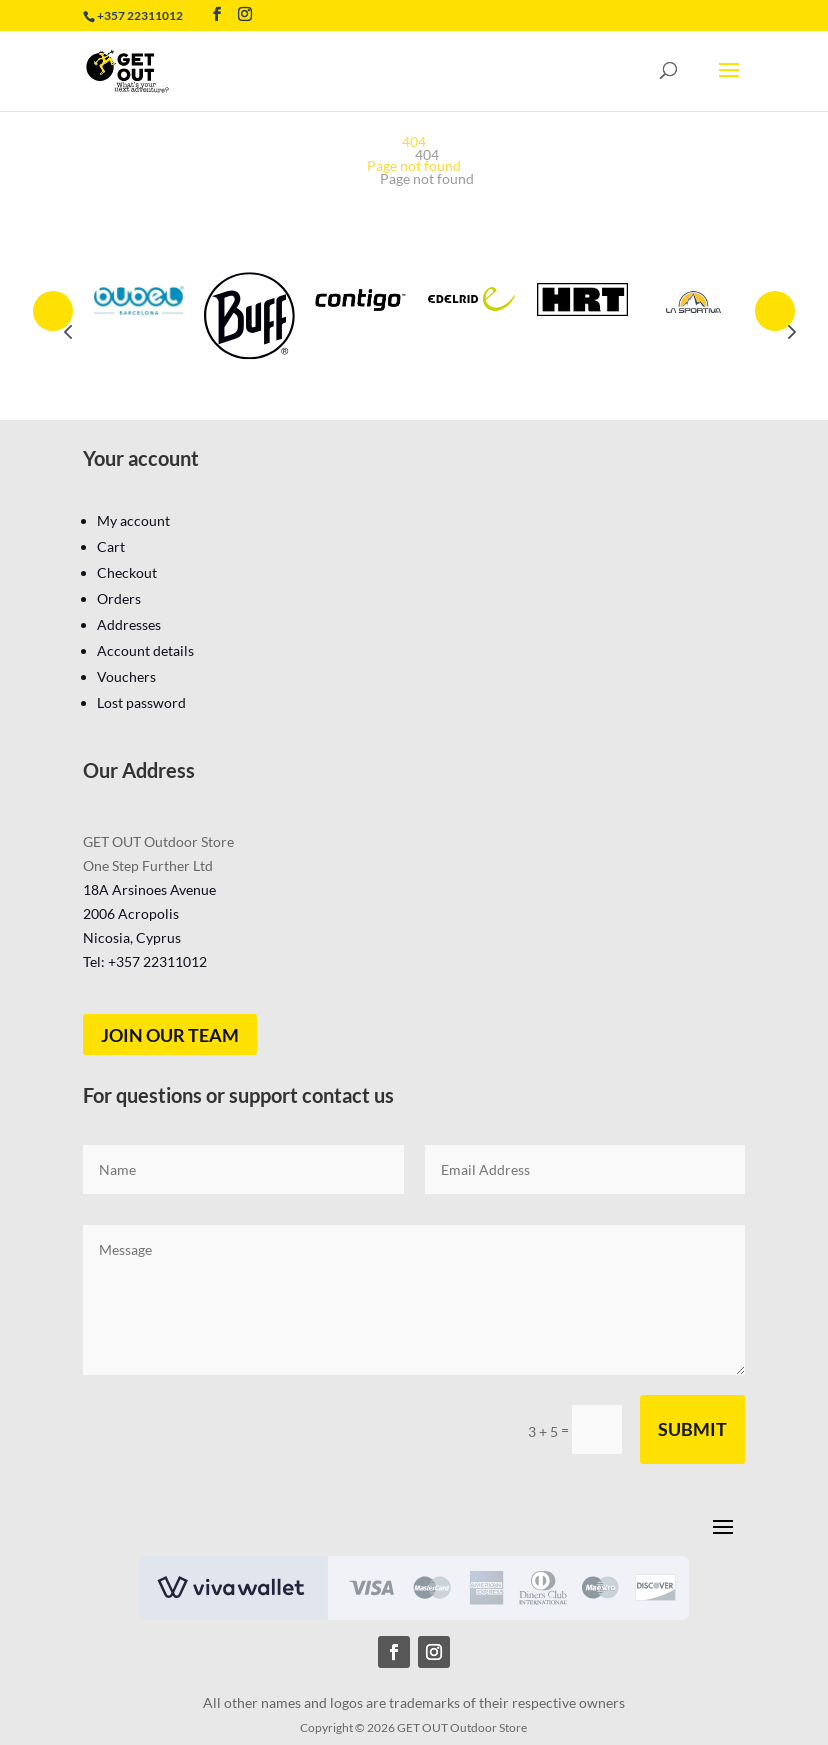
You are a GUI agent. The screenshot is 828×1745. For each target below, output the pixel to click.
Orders (119, 598)
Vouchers (126, 676)
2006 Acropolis (131, 913)
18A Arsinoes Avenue (149, 889)
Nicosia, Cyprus (132, 937)
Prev (53, 311)
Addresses (129, 624)
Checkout (127, 572)
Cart (111, 546)
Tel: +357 (145, 961)
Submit (692, 1429)
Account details (145, 650)
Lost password (141, 702)
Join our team (170, 1035)
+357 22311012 (140, 15)
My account (133, 520)
